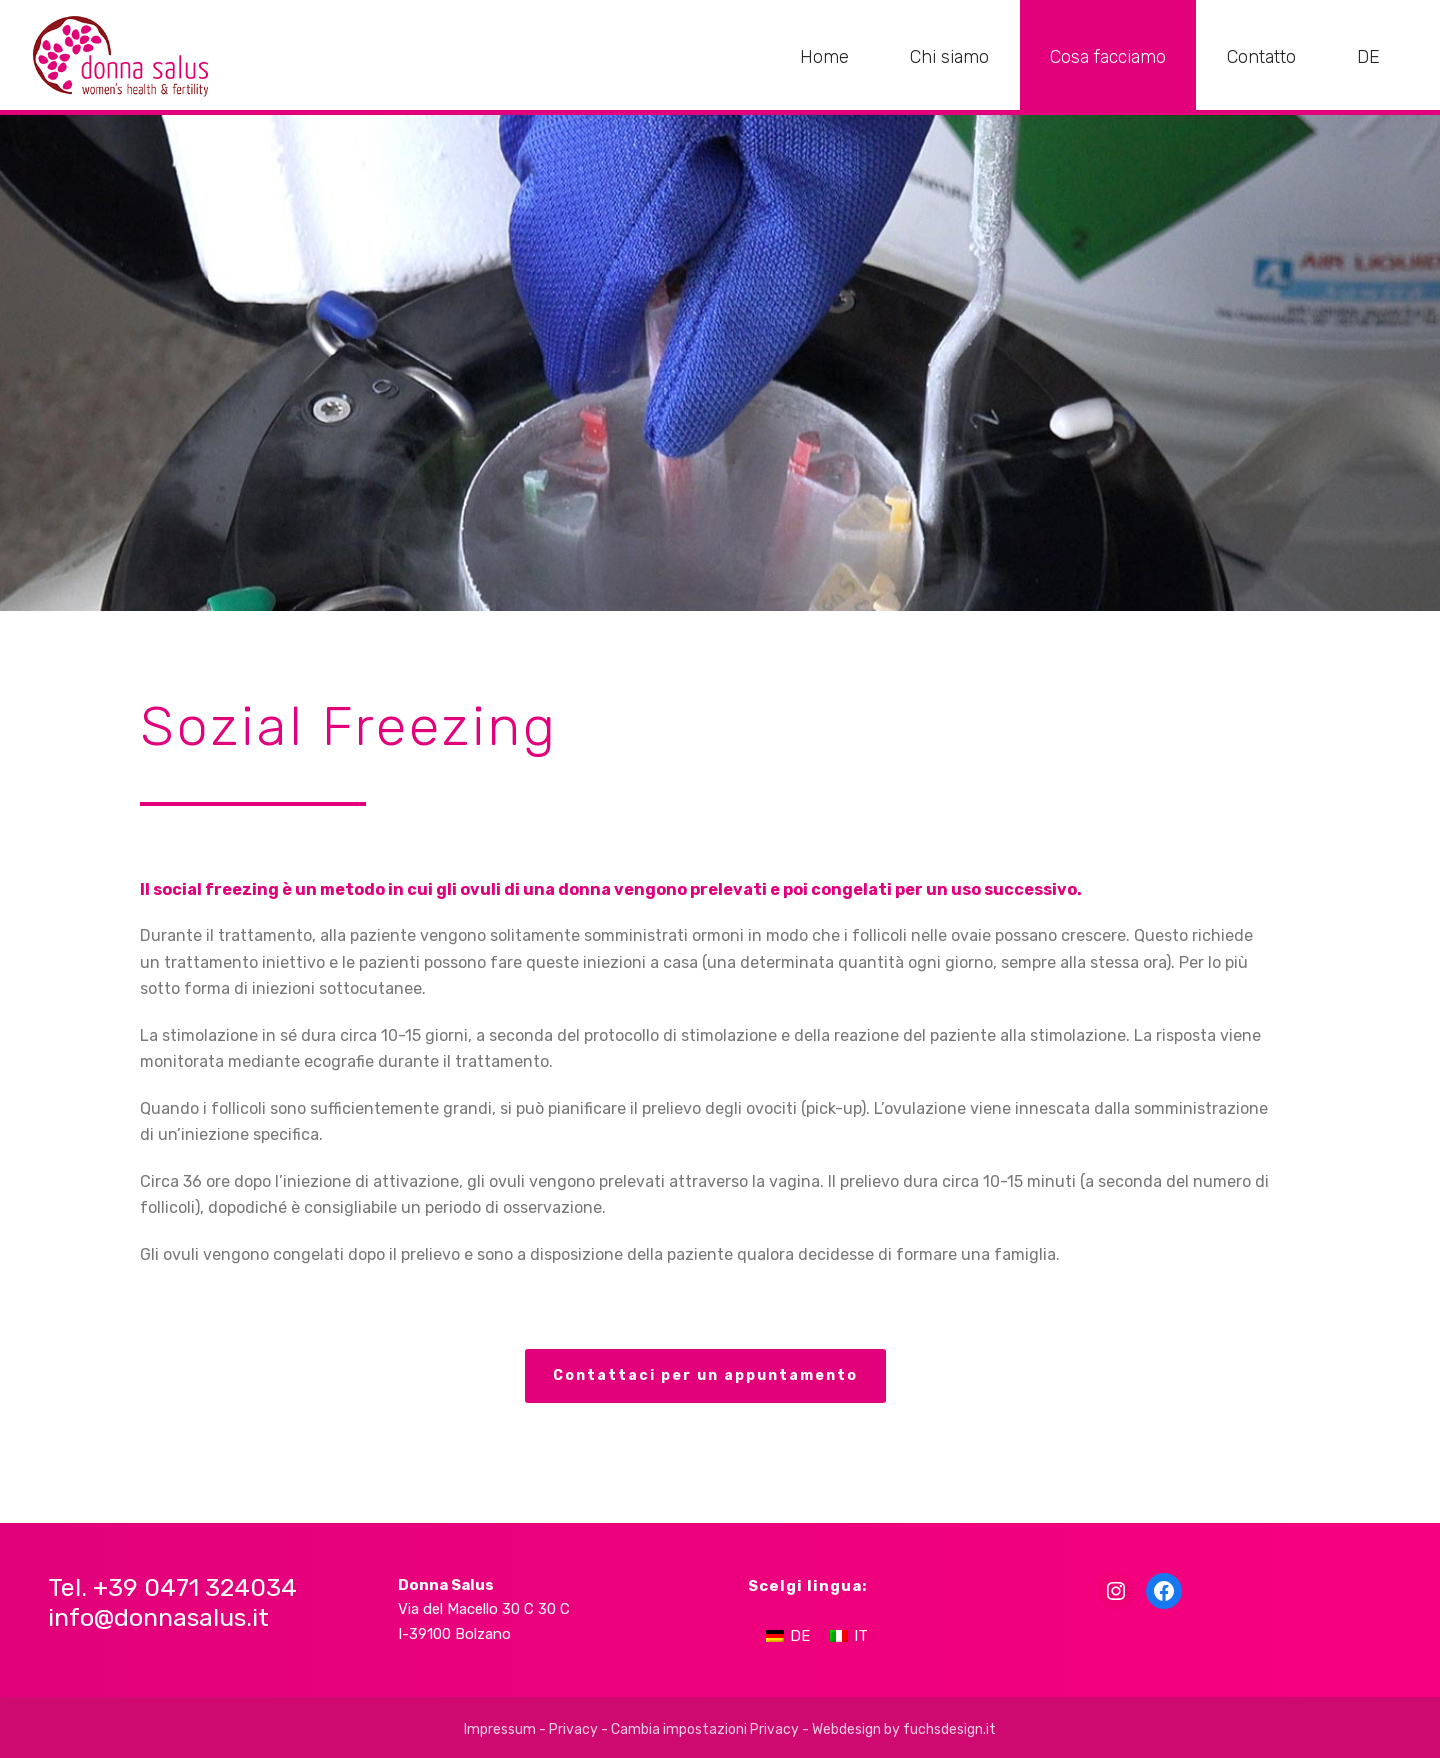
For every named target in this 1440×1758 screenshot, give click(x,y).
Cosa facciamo (1108, 57)
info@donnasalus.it (158, 1617)
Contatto (1261, 57)
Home (824, 57)
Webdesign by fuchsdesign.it (904, 1729)
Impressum (500, 1729)
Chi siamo (949, 57)
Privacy (573, 1729)
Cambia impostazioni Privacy (705, 1729)
